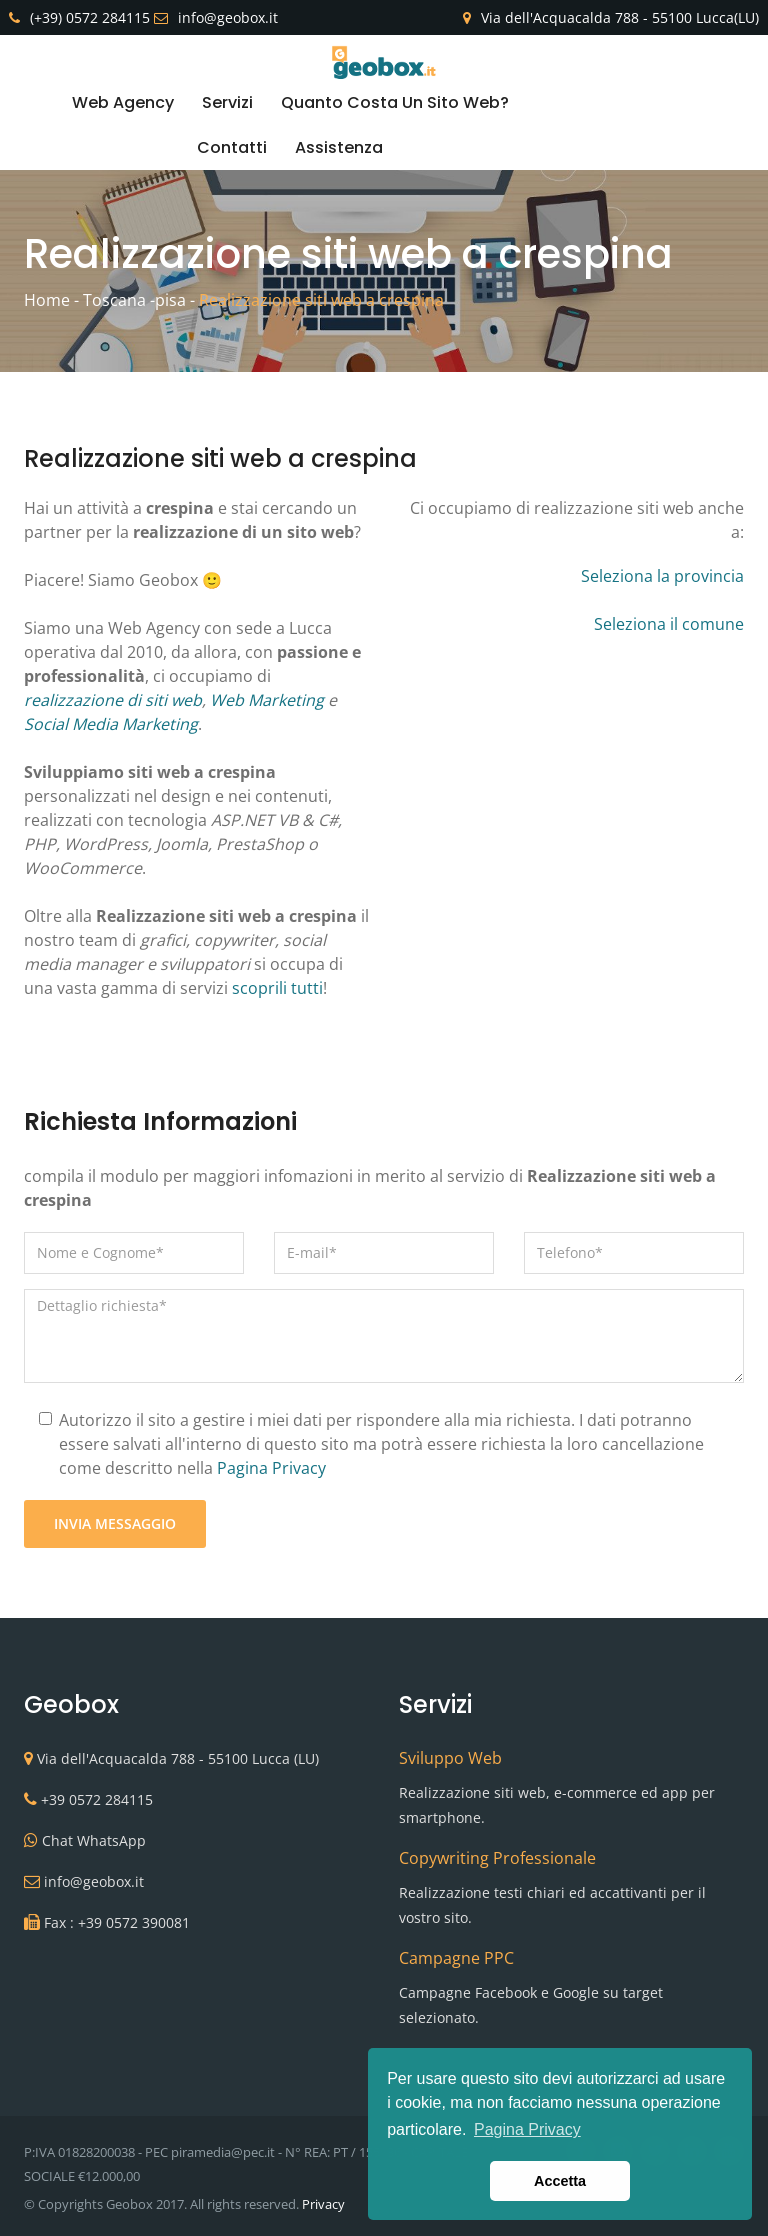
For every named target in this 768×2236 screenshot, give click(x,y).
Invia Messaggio (115, 1523)
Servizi (227, 102)
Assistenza (339, 147)
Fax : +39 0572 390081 (117, 1922)
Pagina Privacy (271, 1468)
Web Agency (123, 102)
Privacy (323, 2204)
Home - (51, 300)
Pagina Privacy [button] (527, 2129)
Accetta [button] (560, 2181)
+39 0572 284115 (97, 1799)
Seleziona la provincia (662, 576)
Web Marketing (267, 700)
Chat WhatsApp (94, 1840)
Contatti (232, 147)
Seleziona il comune (669, 624)
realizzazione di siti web (113, 700)
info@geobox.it (94, 1881)
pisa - (175, 300)
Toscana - (119, 300)
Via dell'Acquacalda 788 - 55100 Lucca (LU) (178, 1758)
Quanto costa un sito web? (395, 102)
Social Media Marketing (111, 724)
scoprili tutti (277, 988)
